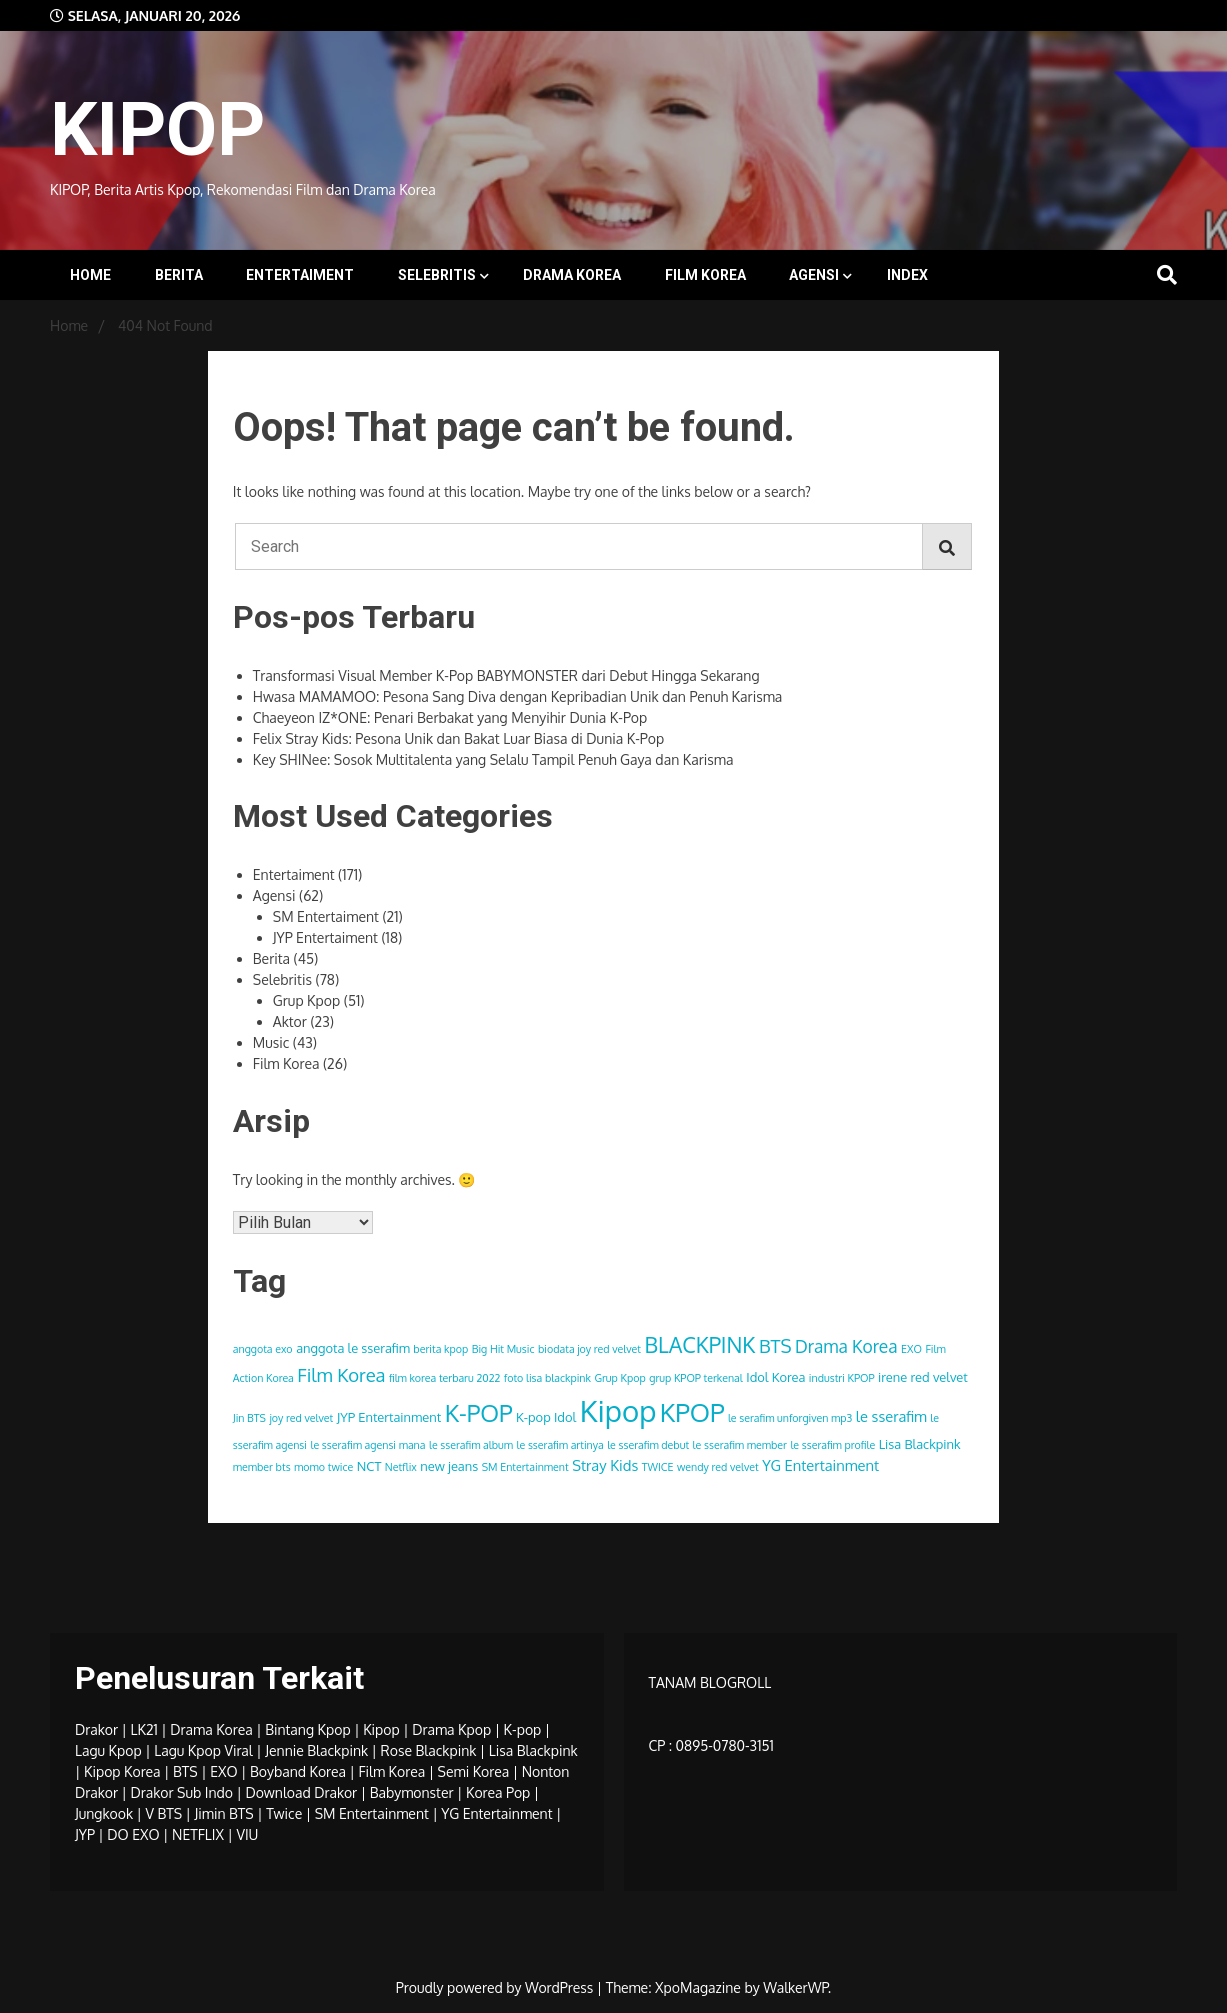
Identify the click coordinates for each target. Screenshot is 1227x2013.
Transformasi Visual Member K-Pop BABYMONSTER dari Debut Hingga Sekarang (506, 675)
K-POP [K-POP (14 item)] (479, 1413)
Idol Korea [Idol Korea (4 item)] (775, 1377)
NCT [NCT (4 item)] (369, 1466)
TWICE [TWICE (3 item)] (658, 1467)
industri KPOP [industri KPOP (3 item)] (842, 1378)
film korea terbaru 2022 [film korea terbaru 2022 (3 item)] (444, 1378)
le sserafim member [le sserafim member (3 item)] (740, 1445)
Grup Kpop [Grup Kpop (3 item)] (619, 1378)
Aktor (290, 1021)
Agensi (814, 275)
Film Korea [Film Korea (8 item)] (341, 1374)
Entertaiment (300, 275)
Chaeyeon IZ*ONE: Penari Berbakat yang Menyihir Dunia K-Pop (450, 717)
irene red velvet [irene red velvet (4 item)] (923, 1377)
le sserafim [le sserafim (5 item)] (891, 1416)
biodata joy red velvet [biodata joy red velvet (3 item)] (589, 1349)
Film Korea (705, 275)
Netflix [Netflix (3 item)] (401, 1467)
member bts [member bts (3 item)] (262, 1467)
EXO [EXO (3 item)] (911, 1349)
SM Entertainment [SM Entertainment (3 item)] (525, 1467)
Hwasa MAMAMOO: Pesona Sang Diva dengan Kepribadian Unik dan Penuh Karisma (518, 696)
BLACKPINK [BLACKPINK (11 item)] (700, 1344)
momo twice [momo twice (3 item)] (323, 1467)
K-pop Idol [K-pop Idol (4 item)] (546, 1417)
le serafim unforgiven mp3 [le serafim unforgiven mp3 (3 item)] (790, 1418)
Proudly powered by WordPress (496, 1987)
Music (271, 1042)
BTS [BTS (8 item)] (775, 1345)
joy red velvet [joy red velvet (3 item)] (301, 1418)
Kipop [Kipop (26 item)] (618, 1410)
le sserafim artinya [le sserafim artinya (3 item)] (560, 1445)
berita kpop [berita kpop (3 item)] (440, 1349)
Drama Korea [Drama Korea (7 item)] (846, 1346)
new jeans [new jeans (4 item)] (449, 1466)
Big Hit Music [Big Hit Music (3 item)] (503, 1349)
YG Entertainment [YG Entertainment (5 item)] (820, 1465)
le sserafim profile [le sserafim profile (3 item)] (832, 1445)
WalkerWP (795, 1987)
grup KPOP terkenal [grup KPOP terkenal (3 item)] (696, 1378)
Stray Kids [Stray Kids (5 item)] (605, 1465)
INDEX (907, 275)
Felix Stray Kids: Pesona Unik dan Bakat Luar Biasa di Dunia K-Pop (458, 738)
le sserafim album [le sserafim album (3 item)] (471, 1445)
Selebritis (437, 275)
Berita (179, 275)
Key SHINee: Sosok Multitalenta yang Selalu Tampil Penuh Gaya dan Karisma (493, 759)
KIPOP (157, 129)
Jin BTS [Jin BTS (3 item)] (249, 1418)
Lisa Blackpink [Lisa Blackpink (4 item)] (920, 1444)
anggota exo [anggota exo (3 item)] (263, 1349)
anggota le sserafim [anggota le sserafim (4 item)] (353, 1348)
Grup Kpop (306, 1000)
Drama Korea (572, 275)
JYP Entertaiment (325, 937)
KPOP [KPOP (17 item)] (692, 1412)
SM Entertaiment (326, 916)
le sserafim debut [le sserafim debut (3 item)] (648, 1445)
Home (90, 275)
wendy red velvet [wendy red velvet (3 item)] (718, 1467)
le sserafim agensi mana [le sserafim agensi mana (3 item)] (367, 1445)
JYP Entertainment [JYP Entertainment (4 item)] (389, 1417)
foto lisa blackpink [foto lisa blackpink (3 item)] (547, 1378)
